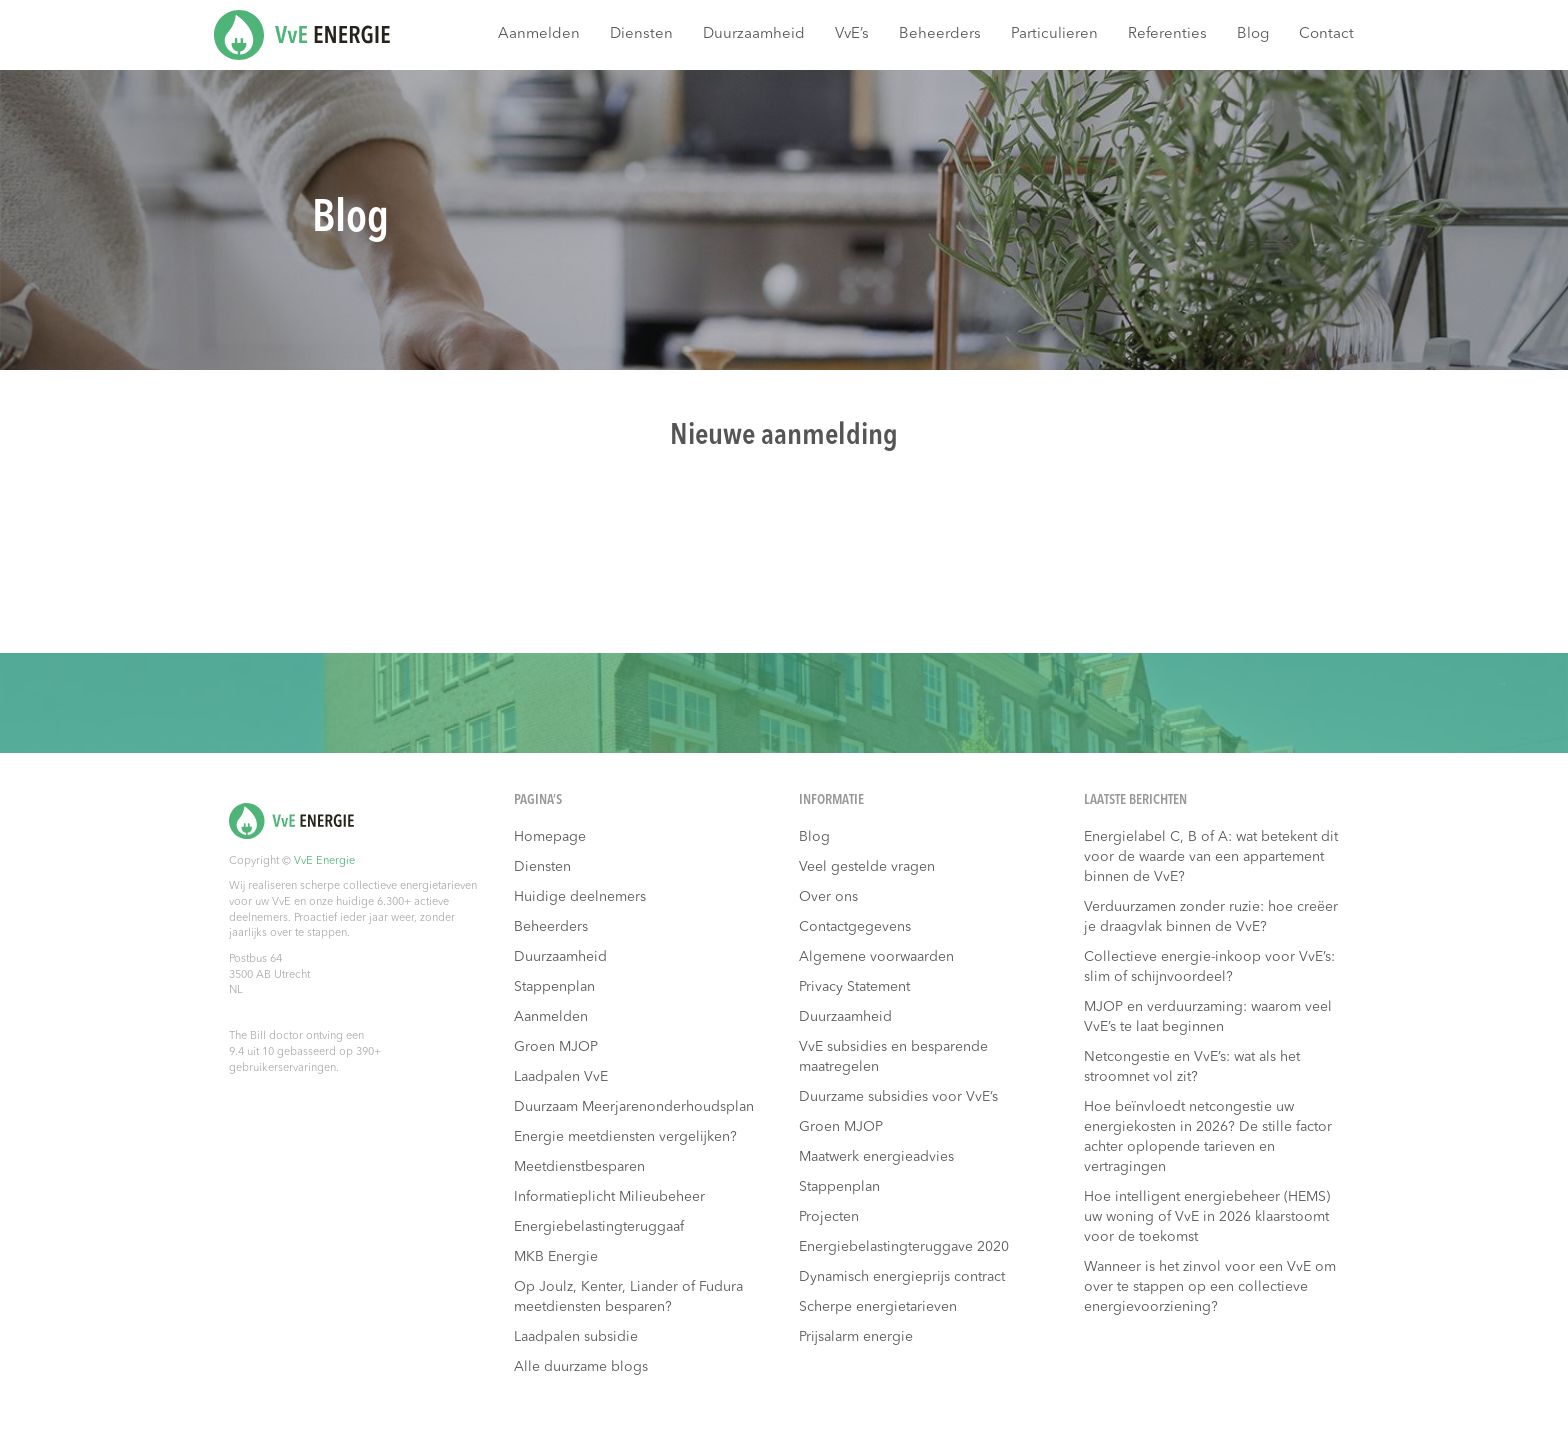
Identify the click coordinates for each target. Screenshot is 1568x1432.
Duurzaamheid (754, 34)
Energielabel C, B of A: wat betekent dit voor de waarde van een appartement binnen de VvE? (1211, 857)
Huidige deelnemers (580, 897)
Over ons (828, 897)
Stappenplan (554, 987)
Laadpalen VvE (561, 1077)
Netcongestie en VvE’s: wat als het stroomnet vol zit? (1192, 1067)
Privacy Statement (854, 987)
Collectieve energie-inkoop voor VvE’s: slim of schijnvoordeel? (1209, 967)
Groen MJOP (556, 1047)
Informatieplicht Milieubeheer (609, 1197)
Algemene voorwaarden (876, 957)
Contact (1326, 34)
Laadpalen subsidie (576, 1337)
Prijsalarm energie (856, 1337)
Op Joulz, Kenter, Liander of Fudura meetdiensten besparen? (628, 1297)
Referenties (1167, 34)
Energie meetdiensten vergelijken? (625, 1137)
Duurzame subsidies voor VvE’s (898, 1097)
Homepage (550, 837)
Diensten (641, 34)
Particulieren (1054, 34)
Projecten (829, 1217)
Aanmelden (539, 34)
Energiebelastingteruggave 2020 (904, 1247)
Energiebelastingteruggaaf (599, 1227)
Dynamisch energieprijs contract (902, 1277)
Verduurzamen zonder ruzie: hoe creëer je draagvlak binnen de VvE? (1211, 917)
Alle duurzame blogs (581, 1367)
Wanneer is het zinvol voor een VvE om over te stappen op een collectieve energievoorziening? (1210, 1287)
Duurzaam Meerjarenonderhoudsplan (634, 1107)
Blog (1253, 34)
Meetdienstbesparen (579, 1167)
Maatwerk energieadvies (876, 1157)
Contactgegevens (855, 927)
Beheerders (940, 34)
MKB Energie (556, 1257)
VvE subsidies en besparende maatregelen (893, 1057)
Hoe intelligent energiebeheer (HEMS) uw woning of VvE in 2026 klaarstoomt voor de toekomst (1207, 1217)
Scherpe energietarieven (878, 1307)
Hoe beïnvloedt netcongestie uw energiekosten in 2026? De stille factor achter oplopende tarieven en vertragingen (1208, 1137)
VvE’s (852, 34)
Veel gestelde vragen (867, 867)
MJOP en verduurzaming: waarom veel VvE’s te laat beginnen (1208, 1017)
